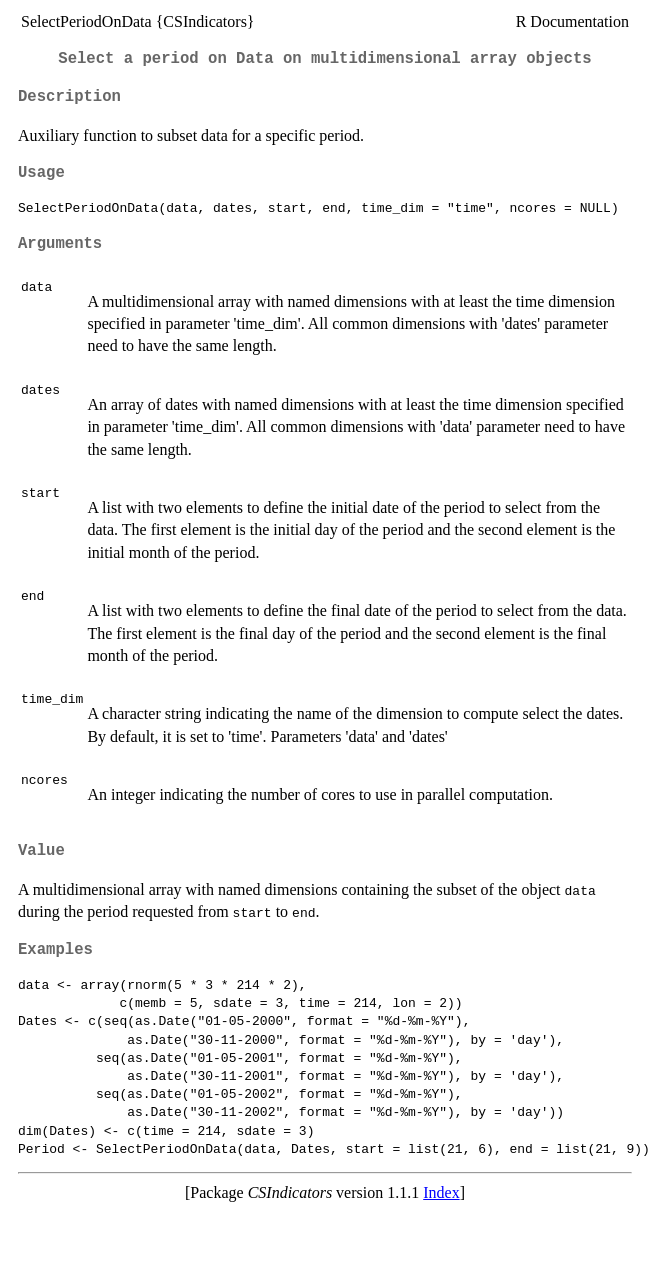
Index (441, 1192)
